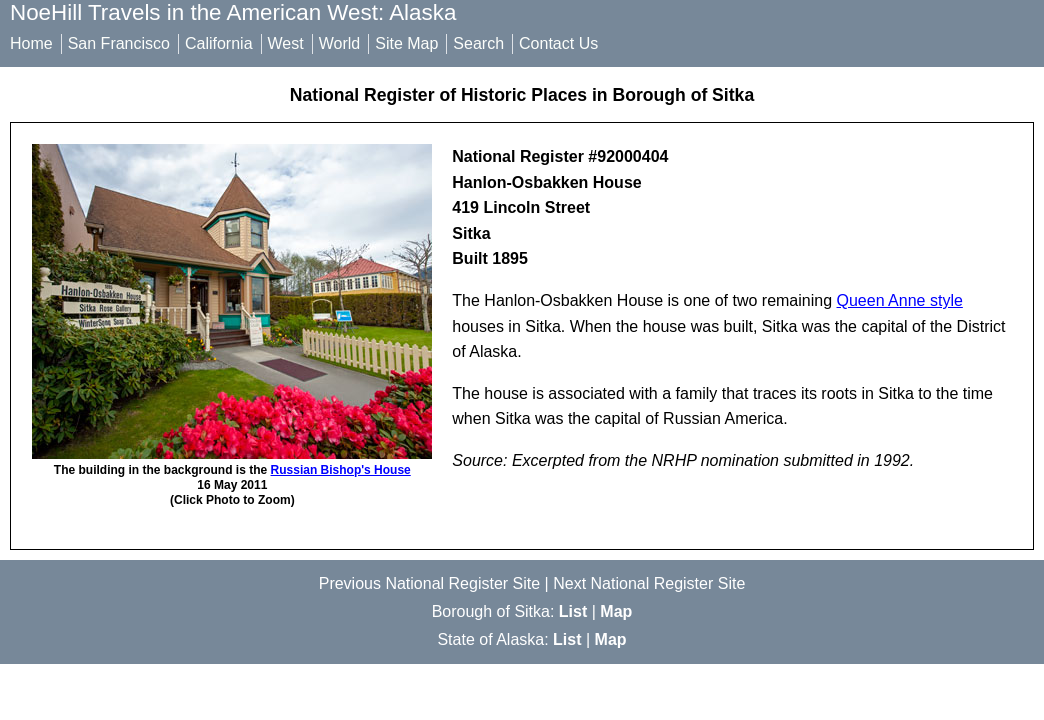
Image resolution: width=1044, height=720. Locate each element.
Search (478, 43)
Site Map (406, 43)
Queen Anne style (900, 300)
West (286, 43)
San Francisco (119, 43)
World (340, 43)
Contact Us (558, 43)
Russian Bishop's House (341, 470)
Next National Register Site (649, 583)
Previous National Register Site (429, 583)
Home (31, 43)
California (219, 43)
